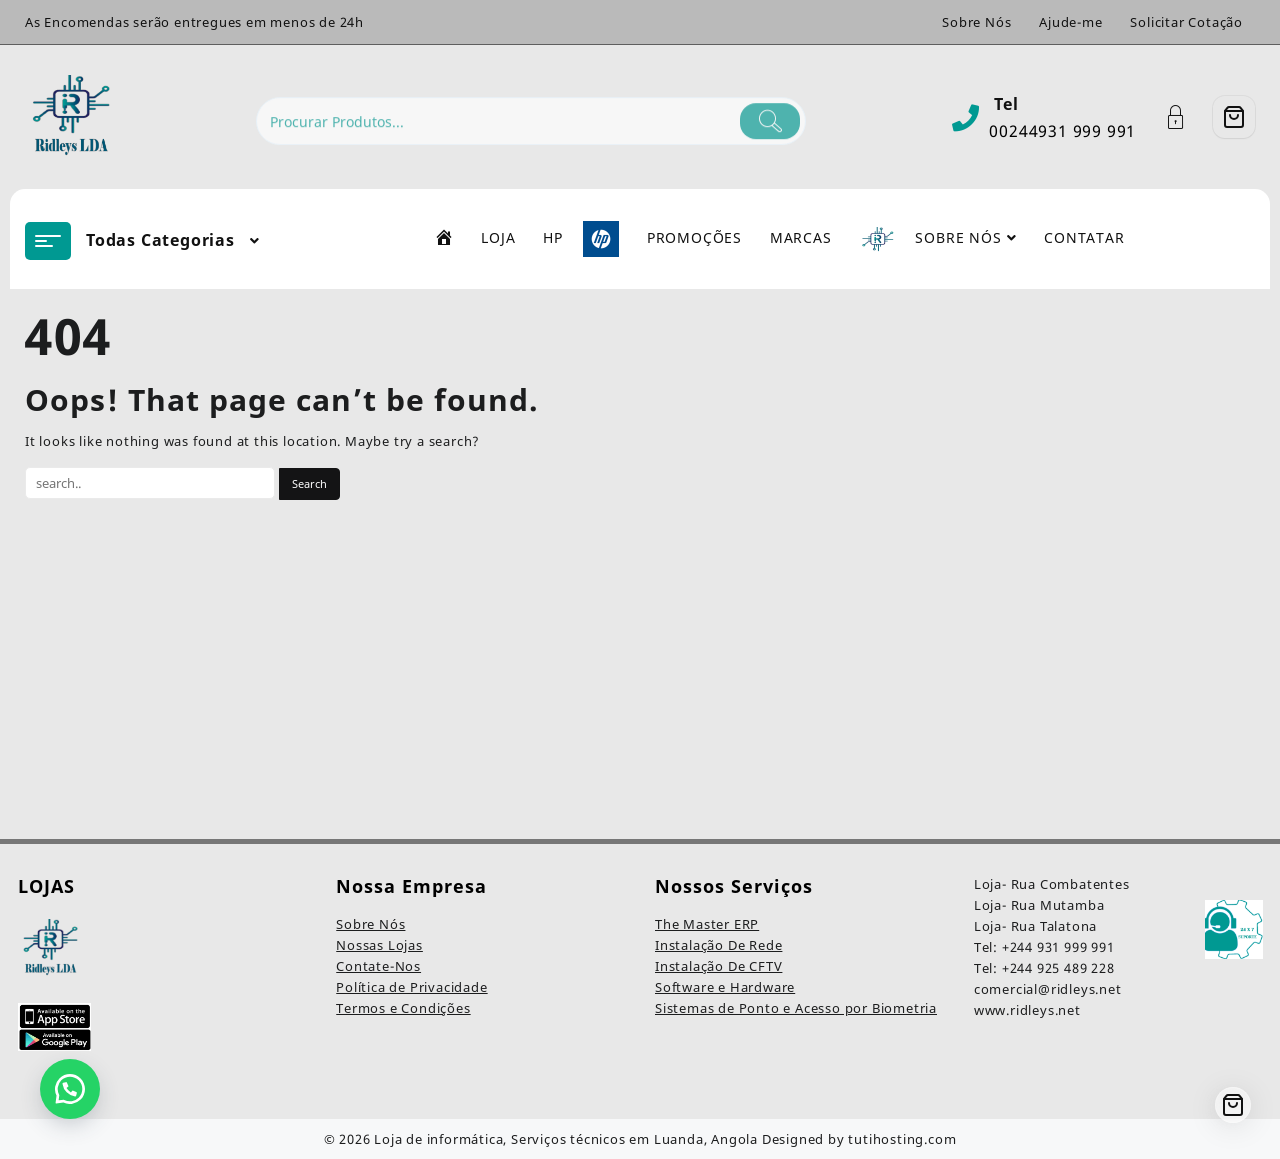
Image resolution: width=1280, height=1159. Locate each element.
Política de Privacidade (411, 987)
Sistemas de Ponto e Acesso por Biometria (796, 1008)
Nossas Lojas (379, 945)
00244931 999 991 (1062, 131)
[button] (70, 1089)
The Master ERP (707, 924)
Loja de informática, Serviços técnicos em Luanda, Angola (566, 1139)
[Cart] (1234, 117)
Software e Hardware (725, 987)
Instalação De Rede (718, 945)
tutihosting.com (902, 1139)
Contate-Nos (378, 966)
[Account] (1186, 117)
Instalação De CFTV (718, 966)
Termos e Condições (403, 1008)
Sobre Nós (370, 924)
